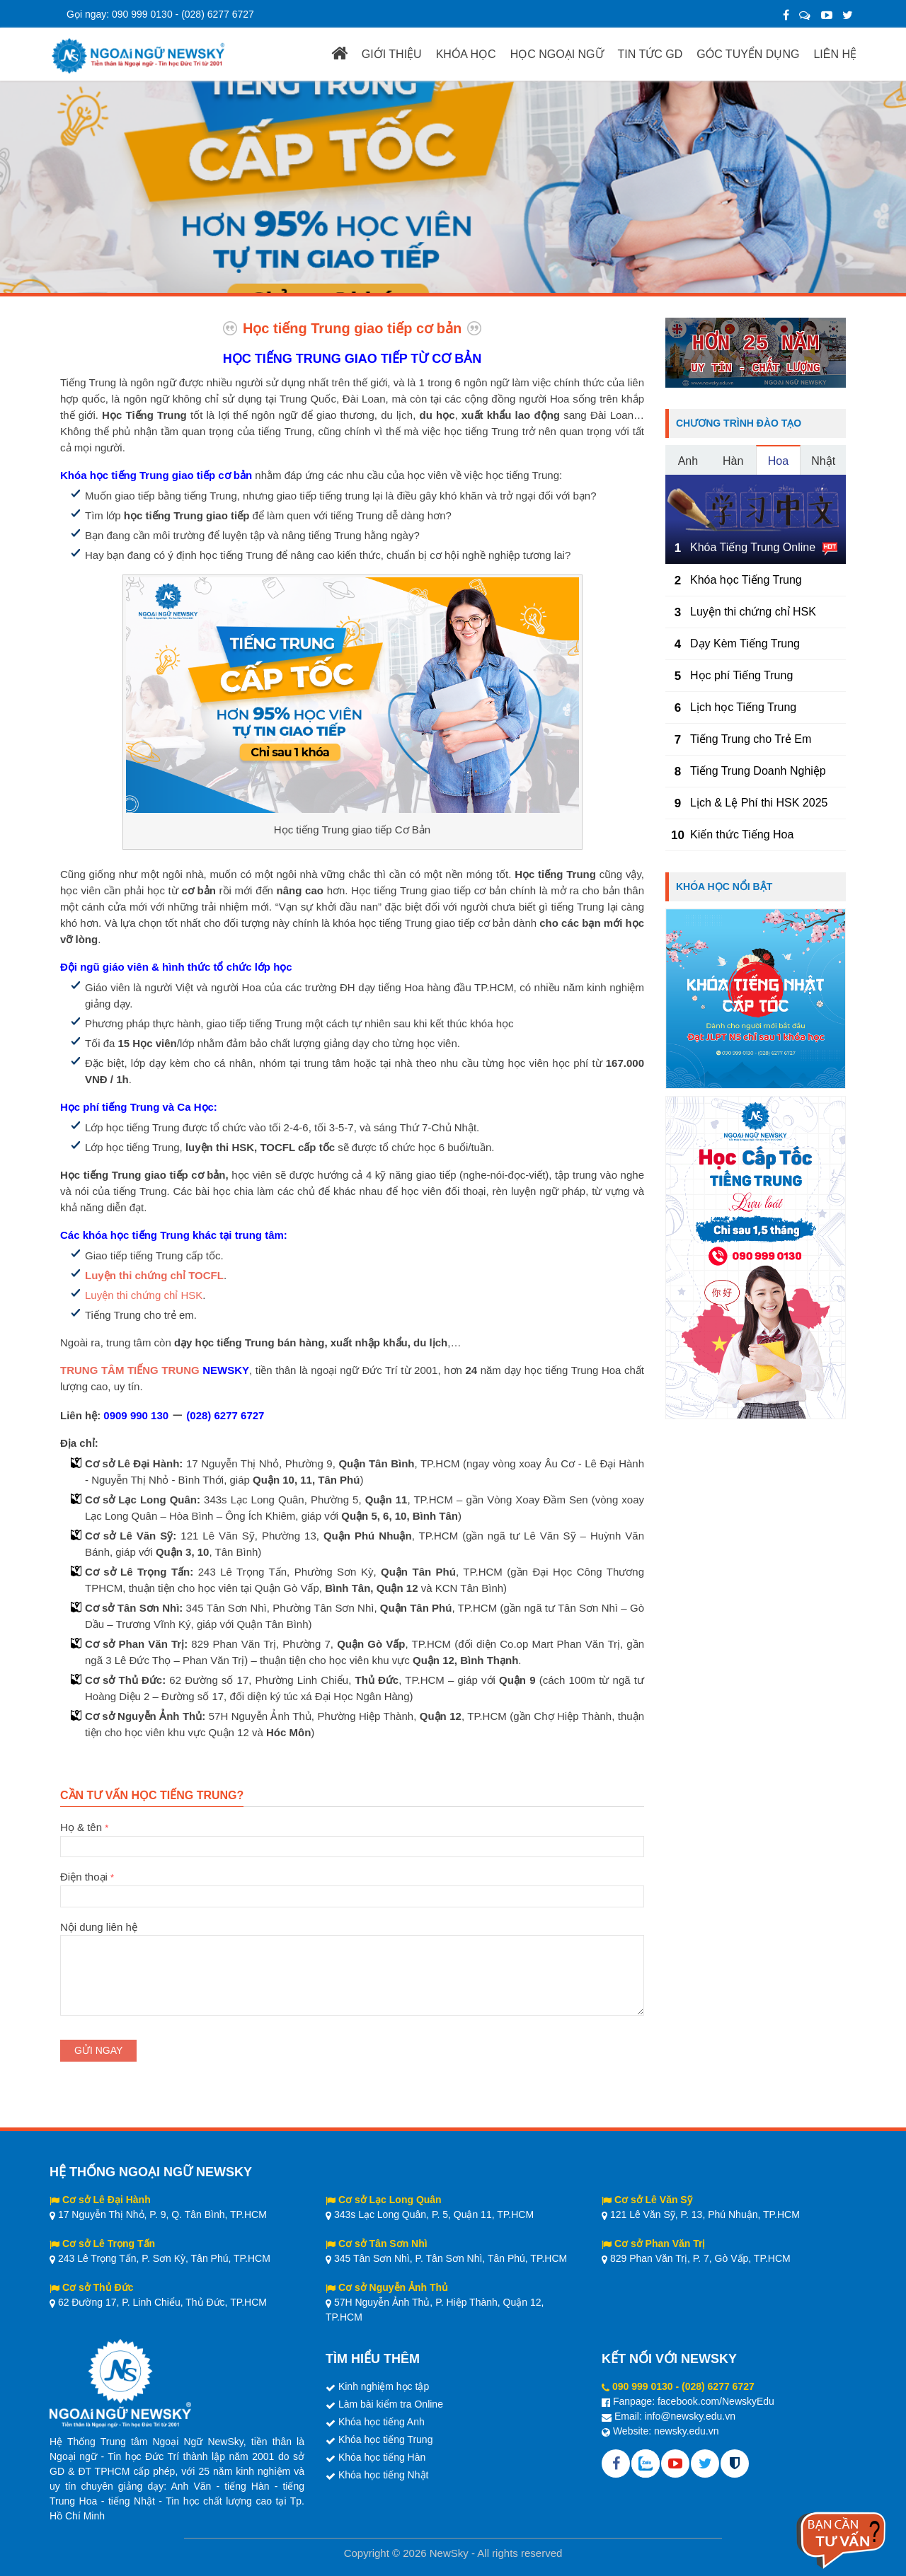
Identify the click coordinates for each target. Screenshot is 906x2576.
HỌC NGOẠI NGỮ (557, 54)
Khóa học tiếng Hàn (381, 2457)
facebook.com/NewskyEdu (716, 2401)
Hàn (733, 461)
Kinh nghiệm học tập (383, 2386)
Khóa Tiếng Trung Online (752, 547)
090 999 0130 (142, 14)
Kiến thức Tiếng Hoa (741, 834)
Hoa (778, 461)
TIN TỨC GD (650, 54)
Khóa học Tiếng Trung (746, 580)
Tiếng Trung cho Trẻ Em (750, 739)
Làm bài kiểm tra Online (390, 2404)
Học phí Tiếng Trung (741, 675)
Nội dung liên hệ (352, 1935)
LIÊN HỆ (834, 54)
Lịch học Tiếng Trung (743, 707)
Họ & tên (352, 1836)
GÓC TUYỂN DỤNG (747, 54)
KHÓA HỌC (466, 54)
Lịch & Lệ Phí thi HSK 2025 (758, 803)
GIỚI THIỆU (392, 54)
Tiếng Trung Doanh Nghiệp (758, 771)
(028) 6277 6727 (217, 14)
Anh (688, 461)
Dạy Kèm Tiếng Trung (745, 643)
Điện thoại (352, 1886)
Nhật (823, 461)
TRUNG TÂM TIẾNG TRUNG (130, 1370)
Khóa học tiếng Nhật (383, 2474)
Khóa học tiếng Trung (385, 2439)
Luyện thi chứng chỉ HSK (143, 1295)
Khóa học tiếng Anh (381, 2421)
